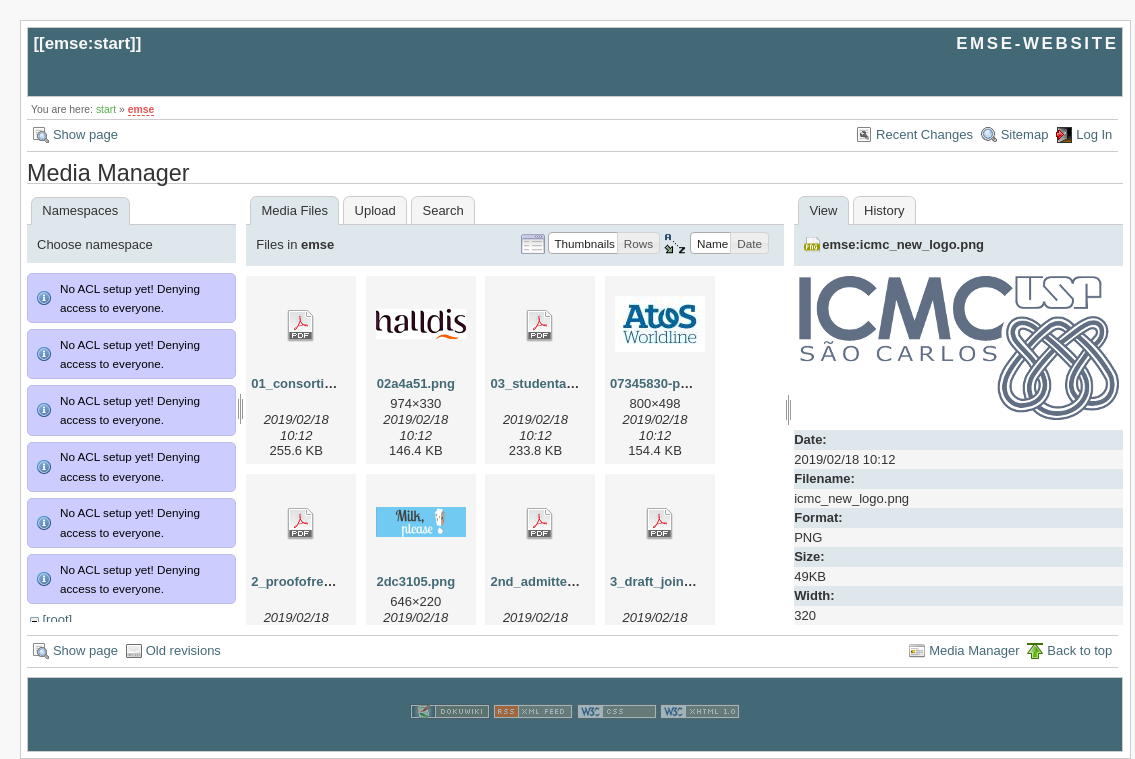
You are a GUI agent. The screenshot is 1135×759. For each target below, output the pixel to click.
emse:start (87, 43)
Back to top (1079, 650)
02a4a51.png (416, 383)
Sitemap (1025, 134)
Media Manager (974, 650)
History (884, 210)
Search (442, 210)
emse (141, 109)
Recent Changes (924, 134)
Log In (1094, 134)
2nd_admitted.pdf (544, 581)
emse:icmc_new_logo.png (903, 244)
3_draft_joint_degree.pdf (686, 581)
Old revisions (183, 650)
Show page (85, 134)
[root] (57, 619)
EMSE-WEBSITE (1037, 43)
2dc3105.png (415, 581)
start (106, 109)
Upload (375, 210)
